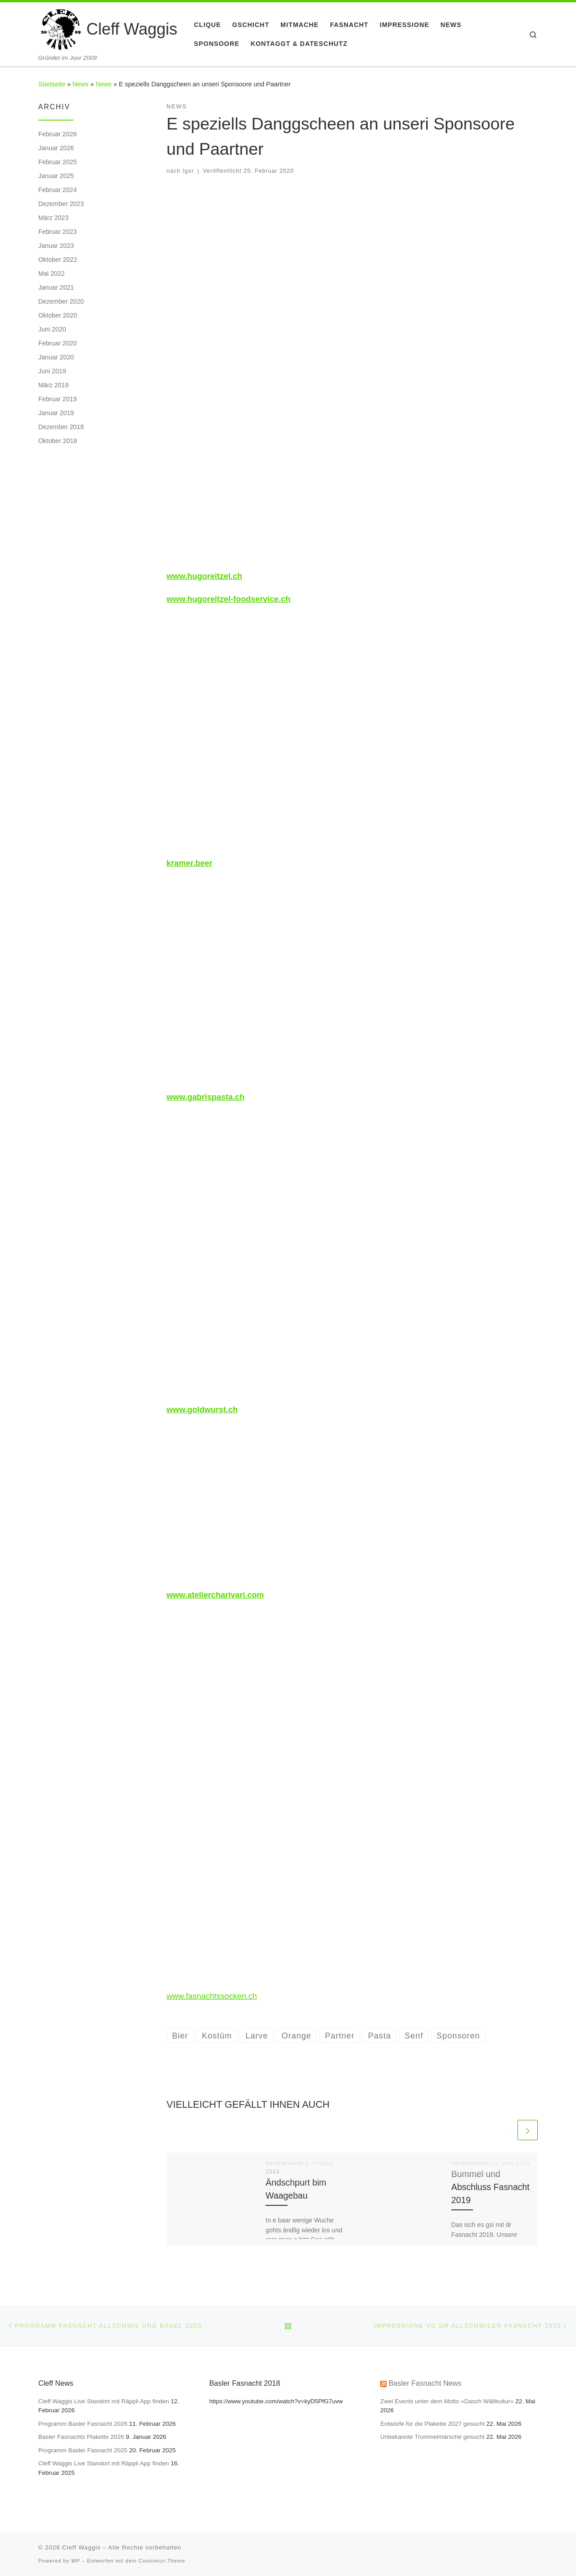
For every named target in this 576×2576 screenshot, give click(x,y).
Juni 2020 (52, 329)
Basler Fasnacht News (425, 2383)
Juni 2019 (52, 371)
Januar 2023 (56, 245)
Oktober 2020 (57, 315)
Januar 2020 (56, 357)
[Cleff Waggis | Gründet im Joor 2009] (60, 28)
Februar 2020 (57, 343)
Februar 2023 (57, 231)
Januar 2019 (56, 413)
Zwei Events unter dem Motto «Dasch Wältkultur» (446, 2401)
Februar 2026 (57, 134)
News (80, 84)
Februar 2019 (57, 399)
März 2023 (53, 217)
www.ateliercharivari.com (215, 1594)
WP (75, 2560)
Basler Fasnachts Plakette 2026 (81, 2436)
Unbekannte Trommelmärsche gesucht (432, 2436)
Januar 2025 (56, 175)
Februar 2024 (57, 189)
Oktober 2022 (57, 259)
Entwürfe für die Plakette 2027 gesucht (432, 2423)
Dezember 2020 (61, 301)
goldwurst (206, 1409)
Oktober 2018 (57, 440)
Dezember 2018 (61, 426)
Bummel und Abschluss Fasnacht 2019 (490, 2187)
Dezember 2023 (61, 203)
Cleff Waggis (81, 2547)
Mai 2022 (51, 273)
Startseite (51, 84)
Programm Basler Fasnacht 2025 (82, 2450)
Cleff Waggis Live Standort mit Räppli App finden (103, 2401)
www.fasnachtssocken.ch (211, 1996)
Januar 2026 (56, 148)
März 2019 (53, 385)
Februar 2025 (57, 162)
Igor (188, 171)
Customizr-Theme (162, 2560)
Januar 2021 (56, 287)
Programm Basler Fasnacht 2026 (82, 2423)
